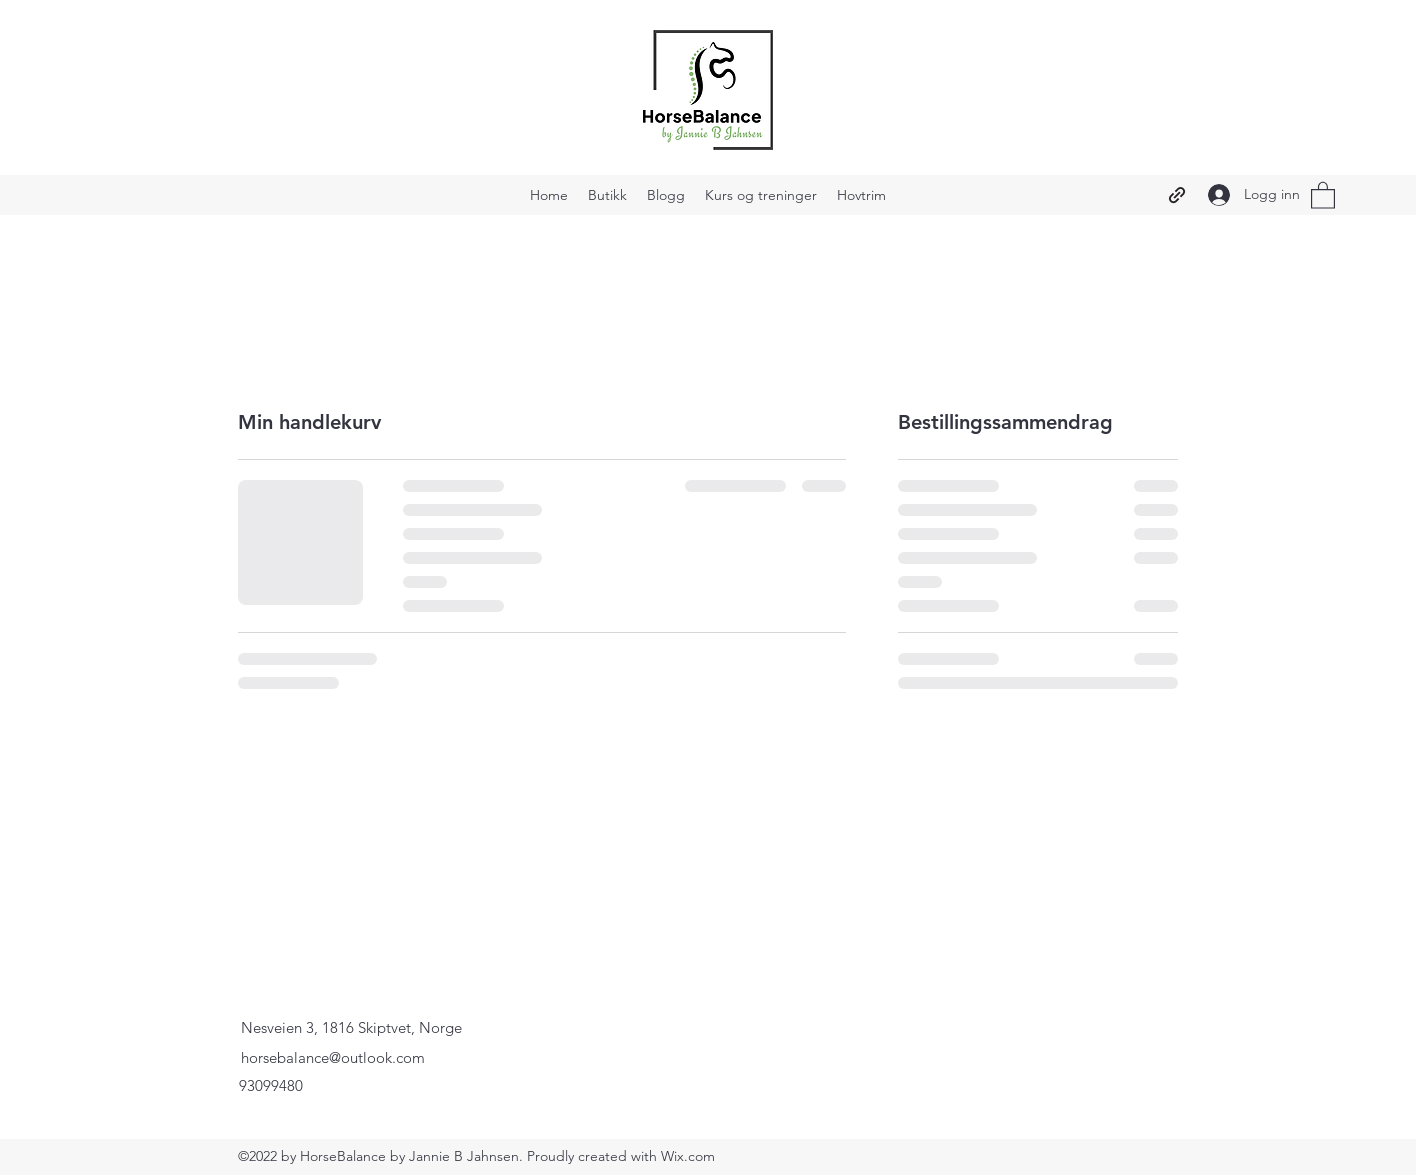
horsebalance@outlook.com (333, 1057)
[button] (1323, 194)
